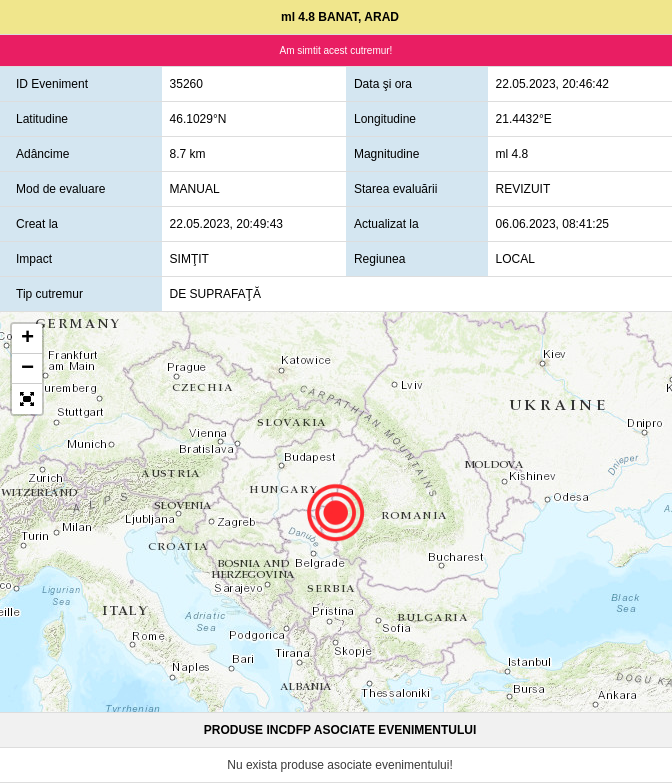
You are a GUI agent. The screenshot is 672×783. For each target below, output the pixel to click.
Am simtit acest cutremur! (336, 50)
